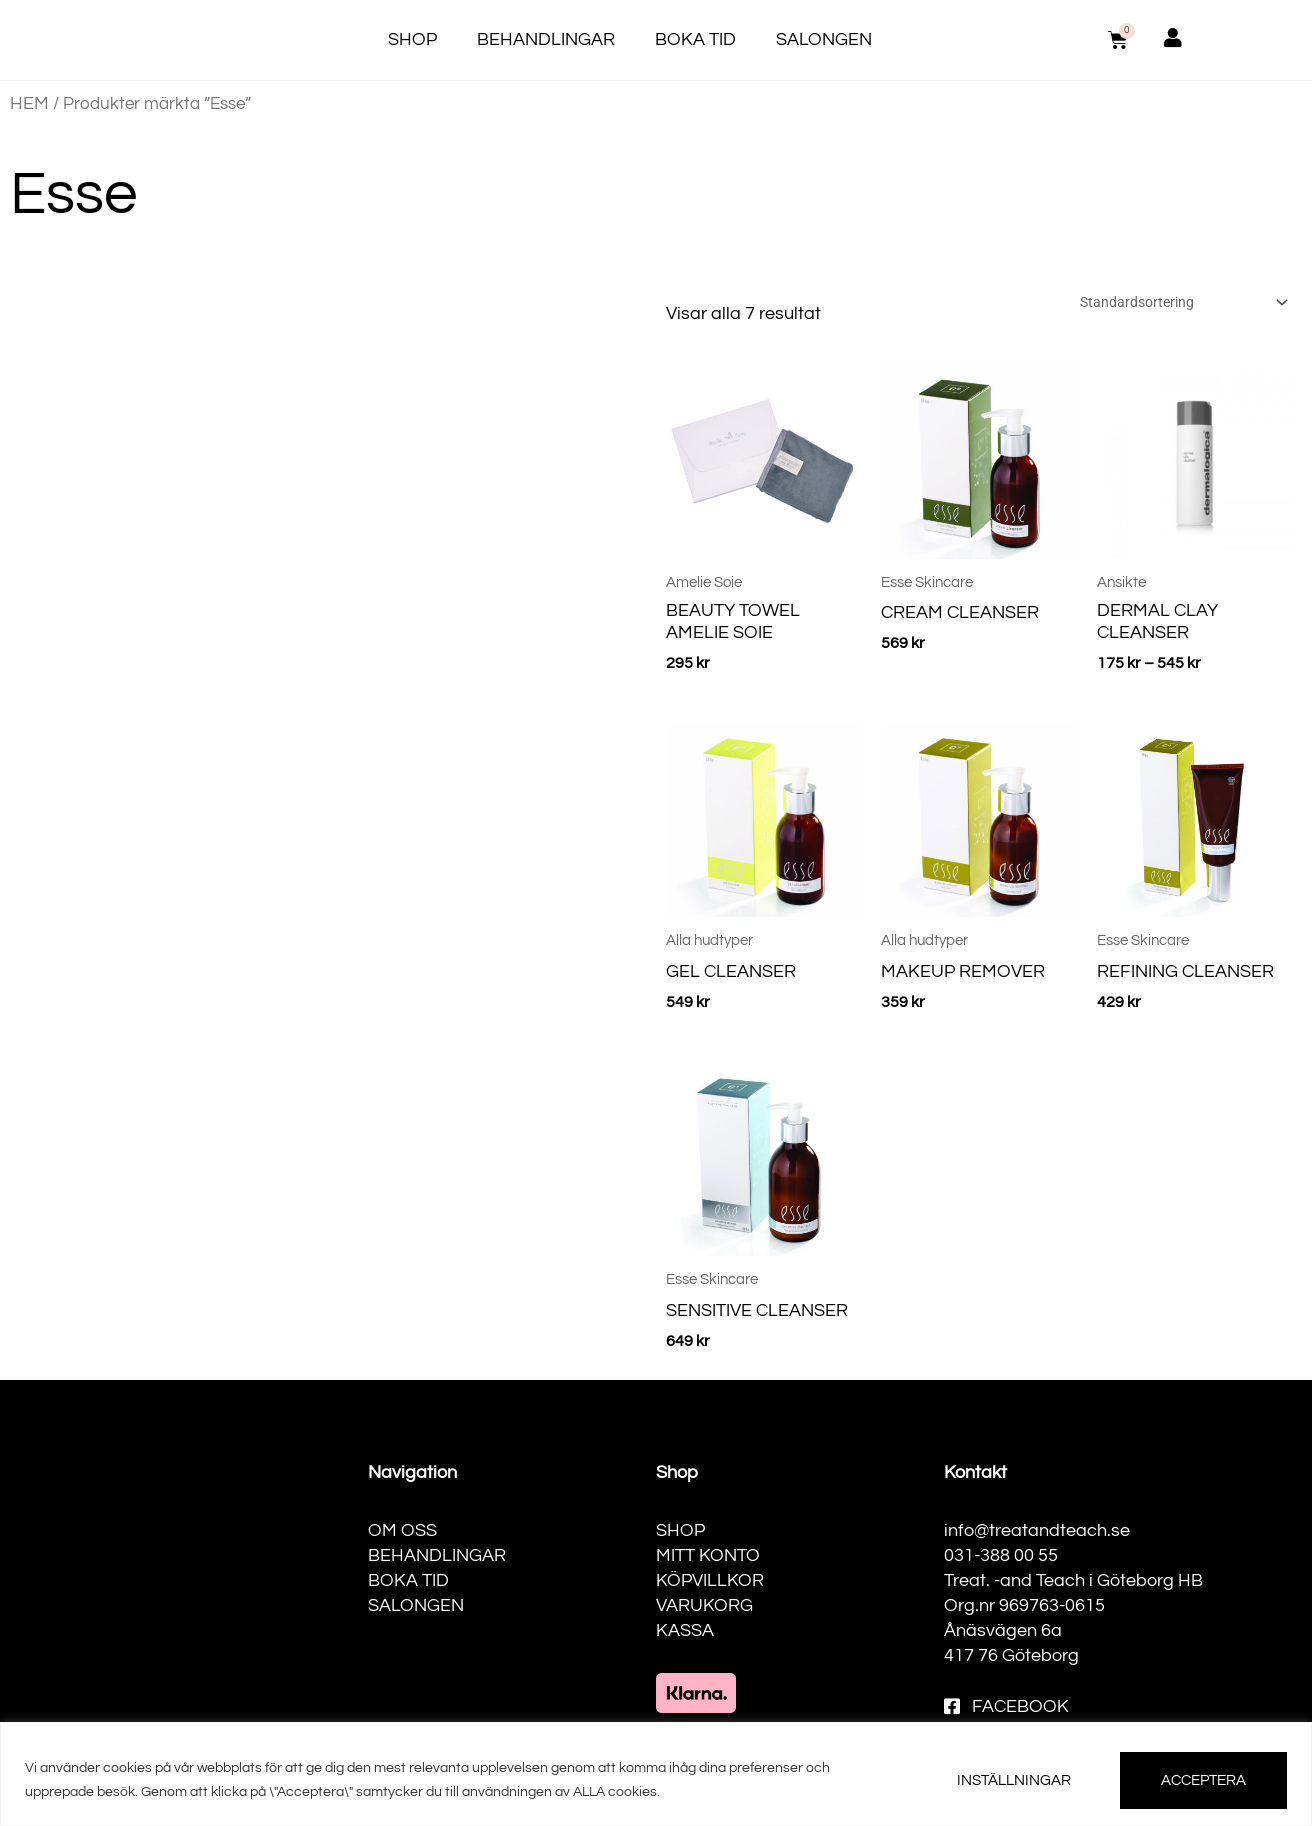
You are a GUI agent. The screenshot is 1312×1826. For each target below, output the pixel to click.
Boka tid (695, 39)
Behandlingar (546, 39)
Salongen (824, 39)
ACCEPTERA (1203, 1780)
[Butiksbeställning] (1170, 303)
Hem (29, 103)
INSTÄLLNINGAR (1014, 1780)
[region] (656, 1774)
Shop (412, 39)
